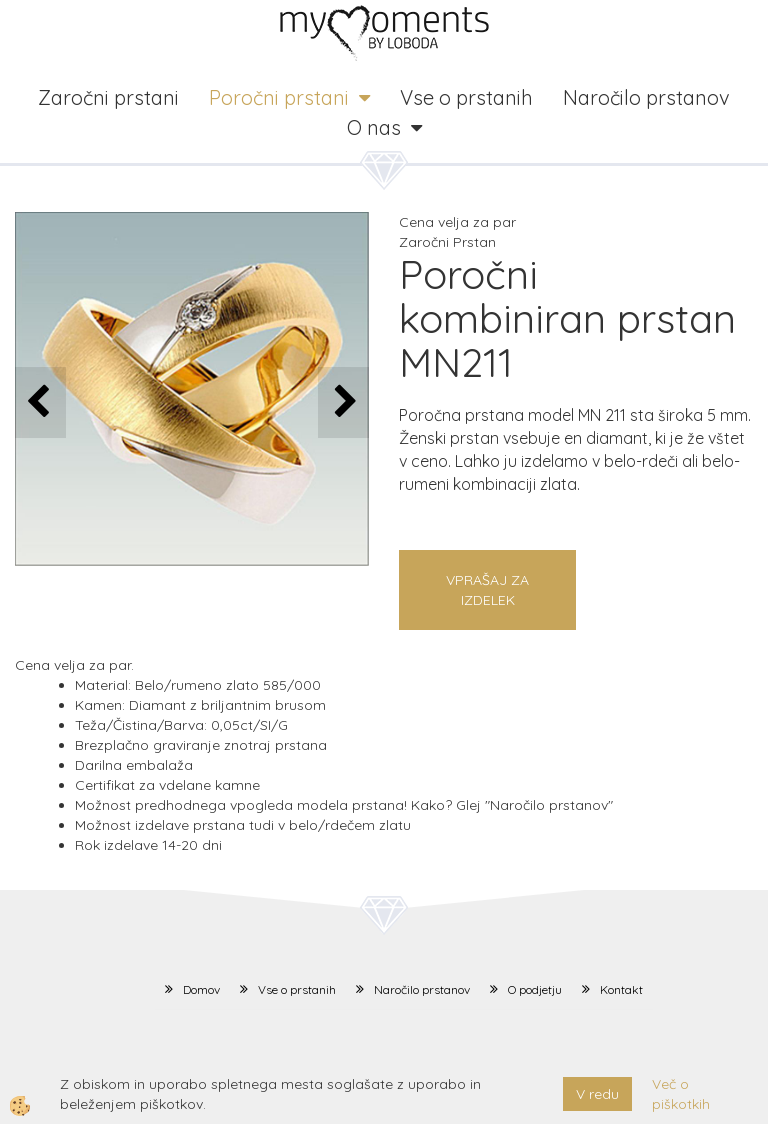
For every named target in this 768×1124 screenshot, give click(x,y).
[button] (343, 402)
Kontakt (621, 989)
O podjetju (535, 989)
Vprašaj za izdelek (487, 590)
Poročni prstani (279, 97)
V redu (597, 1094)
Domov (201, 989)
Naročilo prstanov (646, 97)
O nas (374, 127)
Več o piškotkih (681, 1094)
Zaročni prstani (108, 97)
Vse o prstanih (466, 97)
